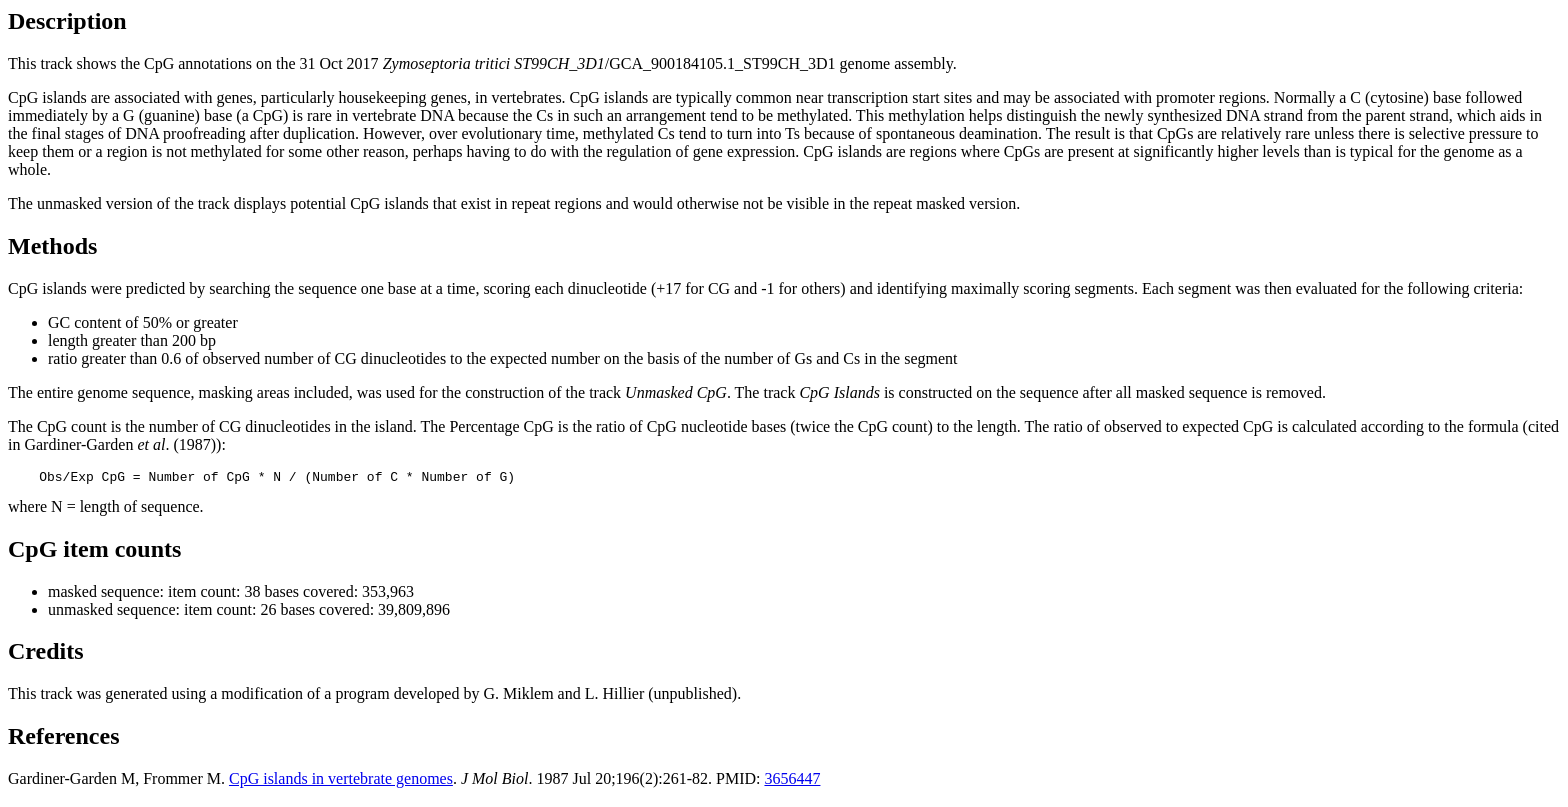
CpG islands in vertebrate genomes (341, 781)
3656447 (792, 781)
